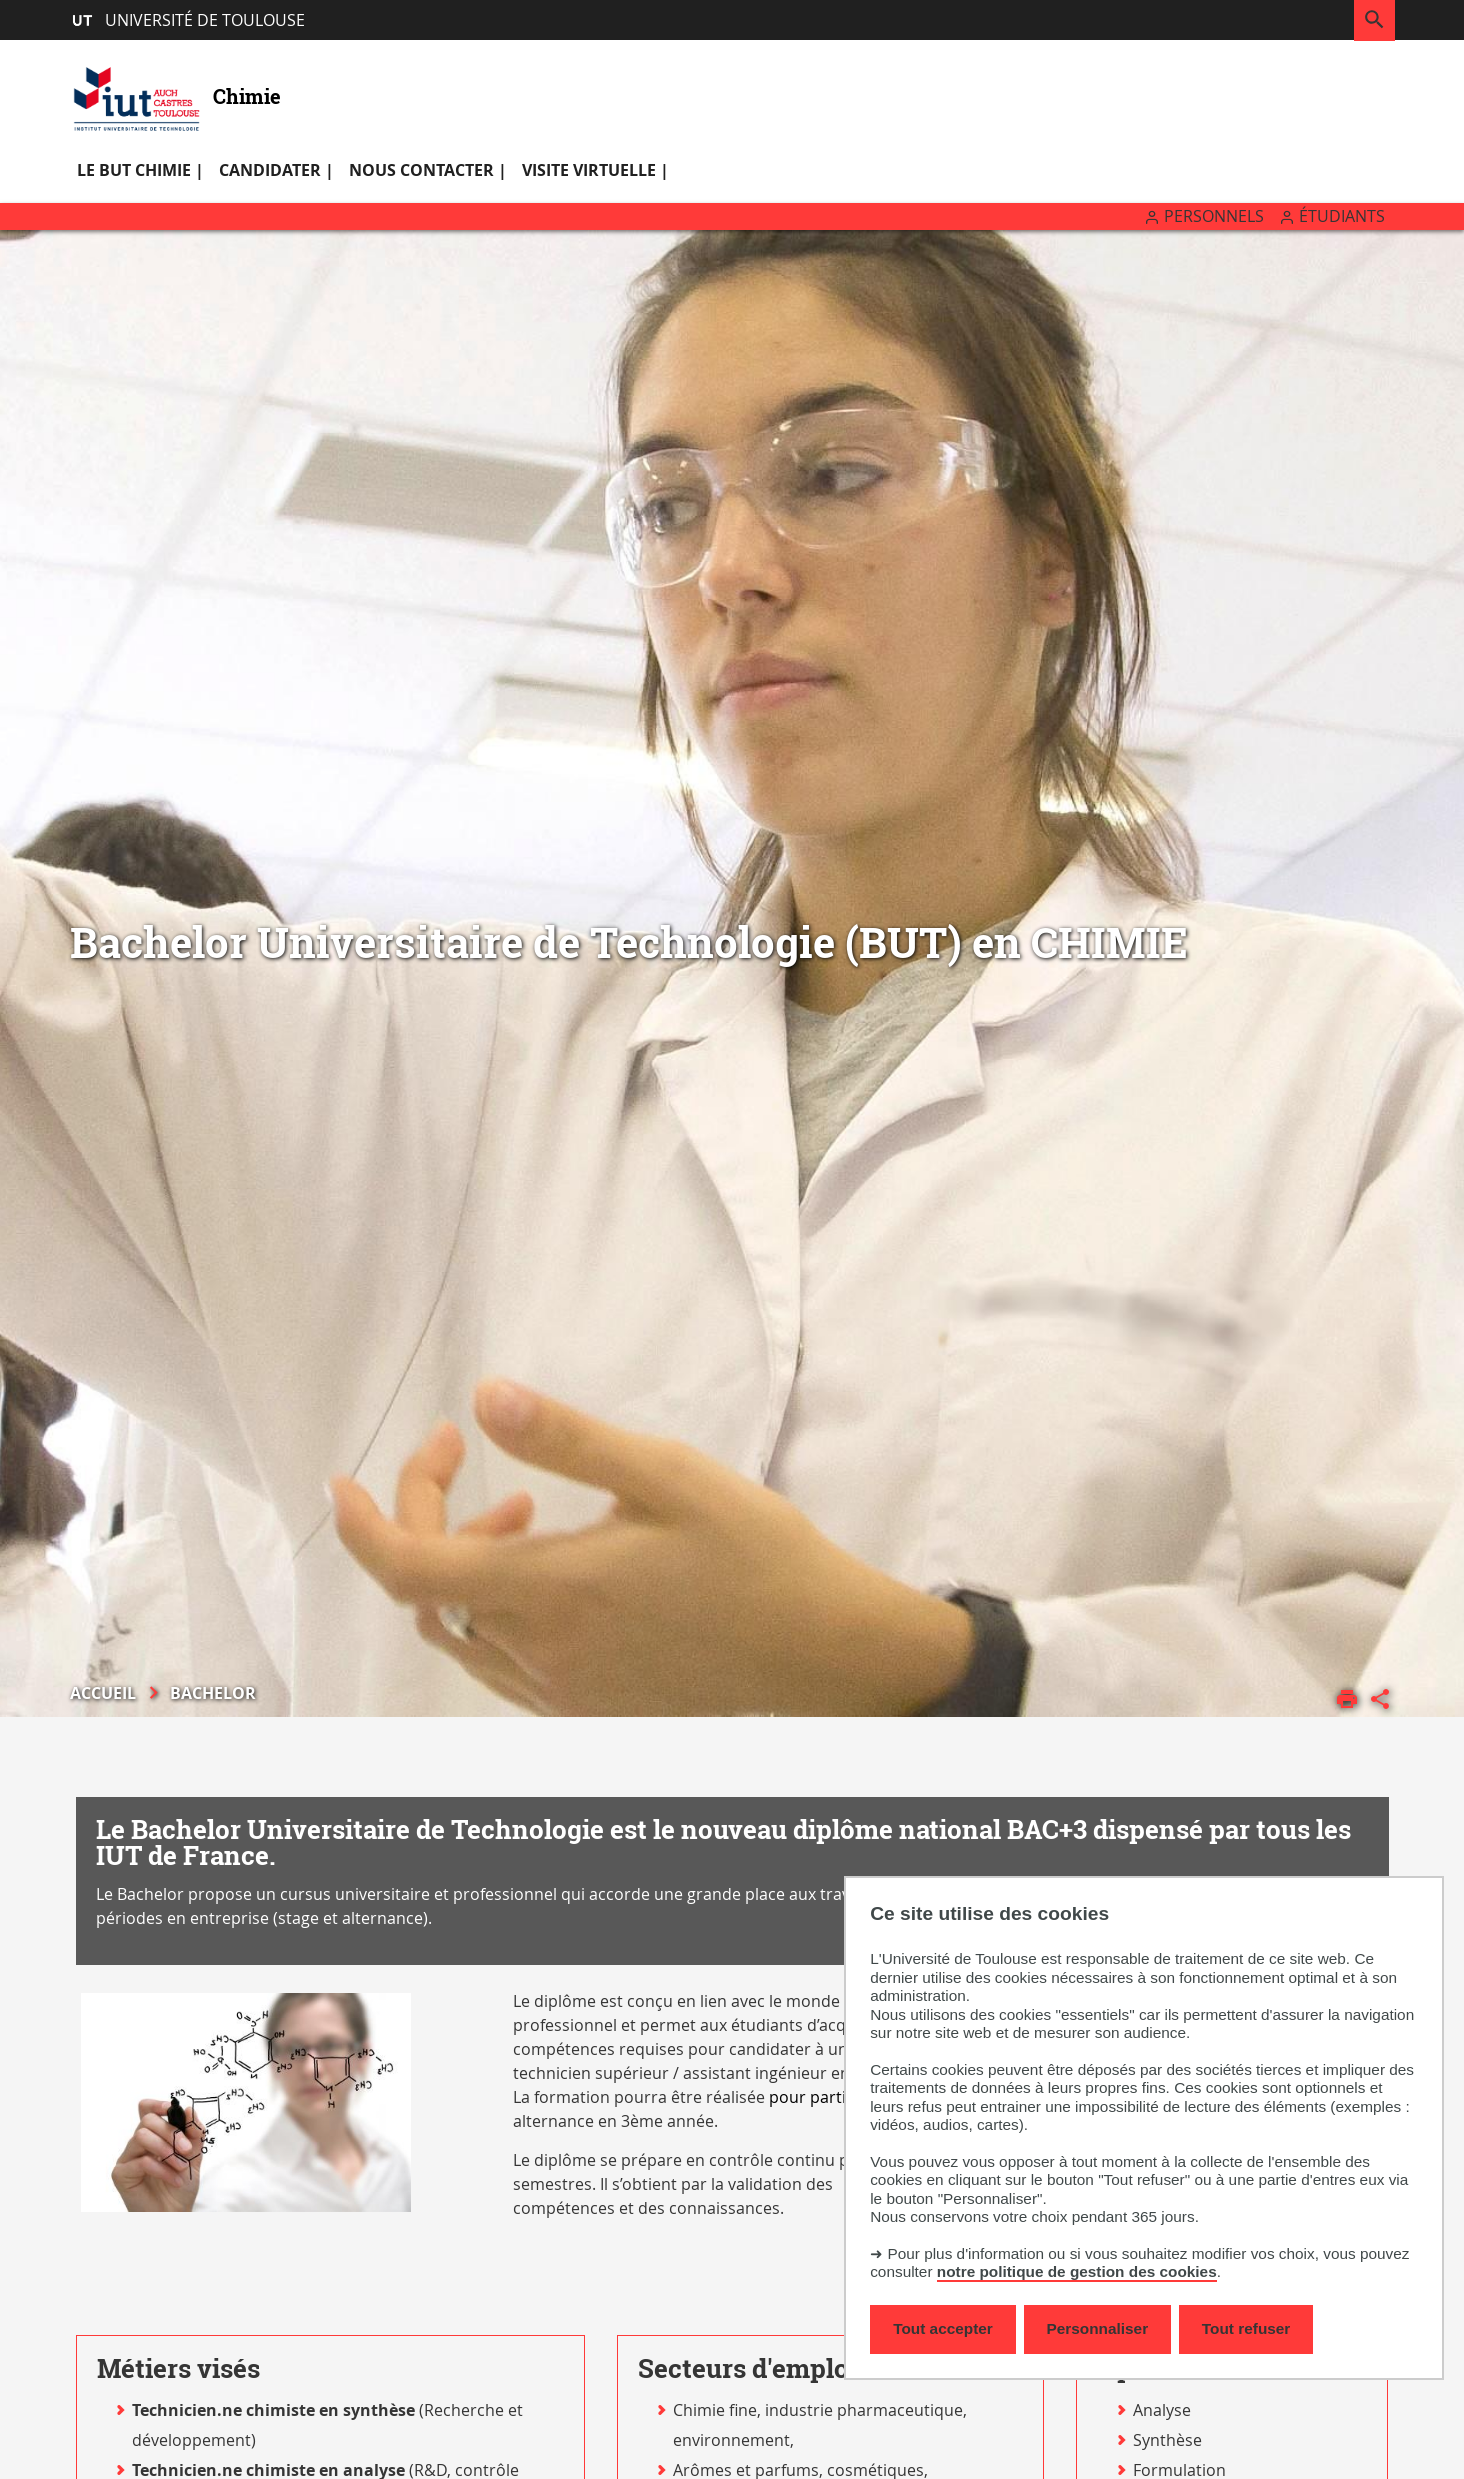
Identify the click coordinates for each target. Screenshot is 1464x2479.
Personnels (1214, 216)
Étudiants (1342, 216)
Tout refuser (1246, 2328)
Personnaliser (1098, 2328)
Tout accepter (943, 2328)
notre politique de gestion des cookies (1077, 2271)
